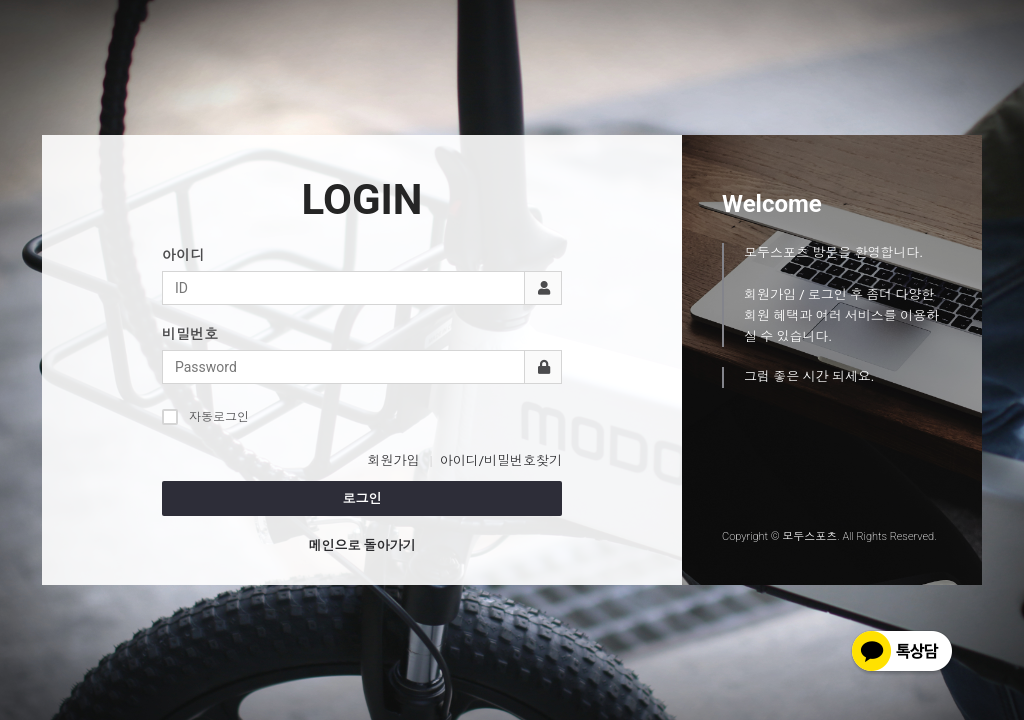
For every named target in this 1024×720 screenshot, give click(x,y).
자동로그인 (205, 416)
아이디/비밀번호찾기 (501, 460)
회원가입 (393, 460)
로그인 (362, 498)
